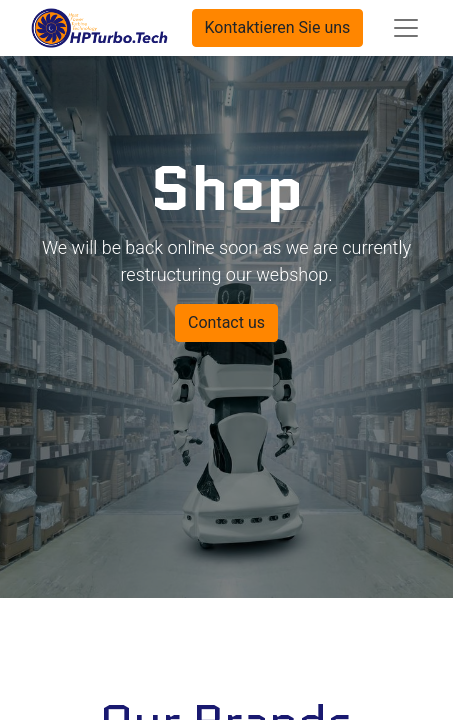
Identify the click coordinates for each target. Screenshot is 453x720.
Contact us (226, 322)
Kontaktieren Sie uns (278, 27)
